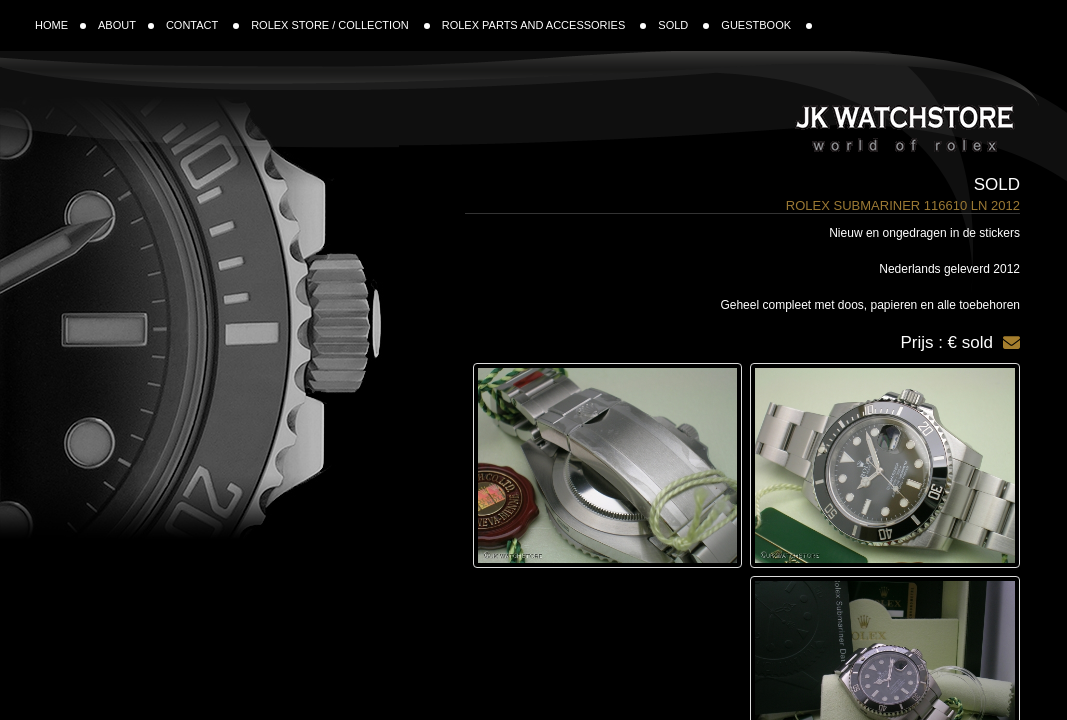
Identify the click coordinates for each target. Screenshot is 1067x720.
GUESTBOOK (766, 25)
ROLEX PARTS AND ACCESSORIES (544, 25)
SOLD (683, 25)
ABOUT (126, 25)
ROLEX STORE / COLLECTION (340, 25)
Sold (997, 184)
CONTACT (202, 25)
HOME (60, 25)
